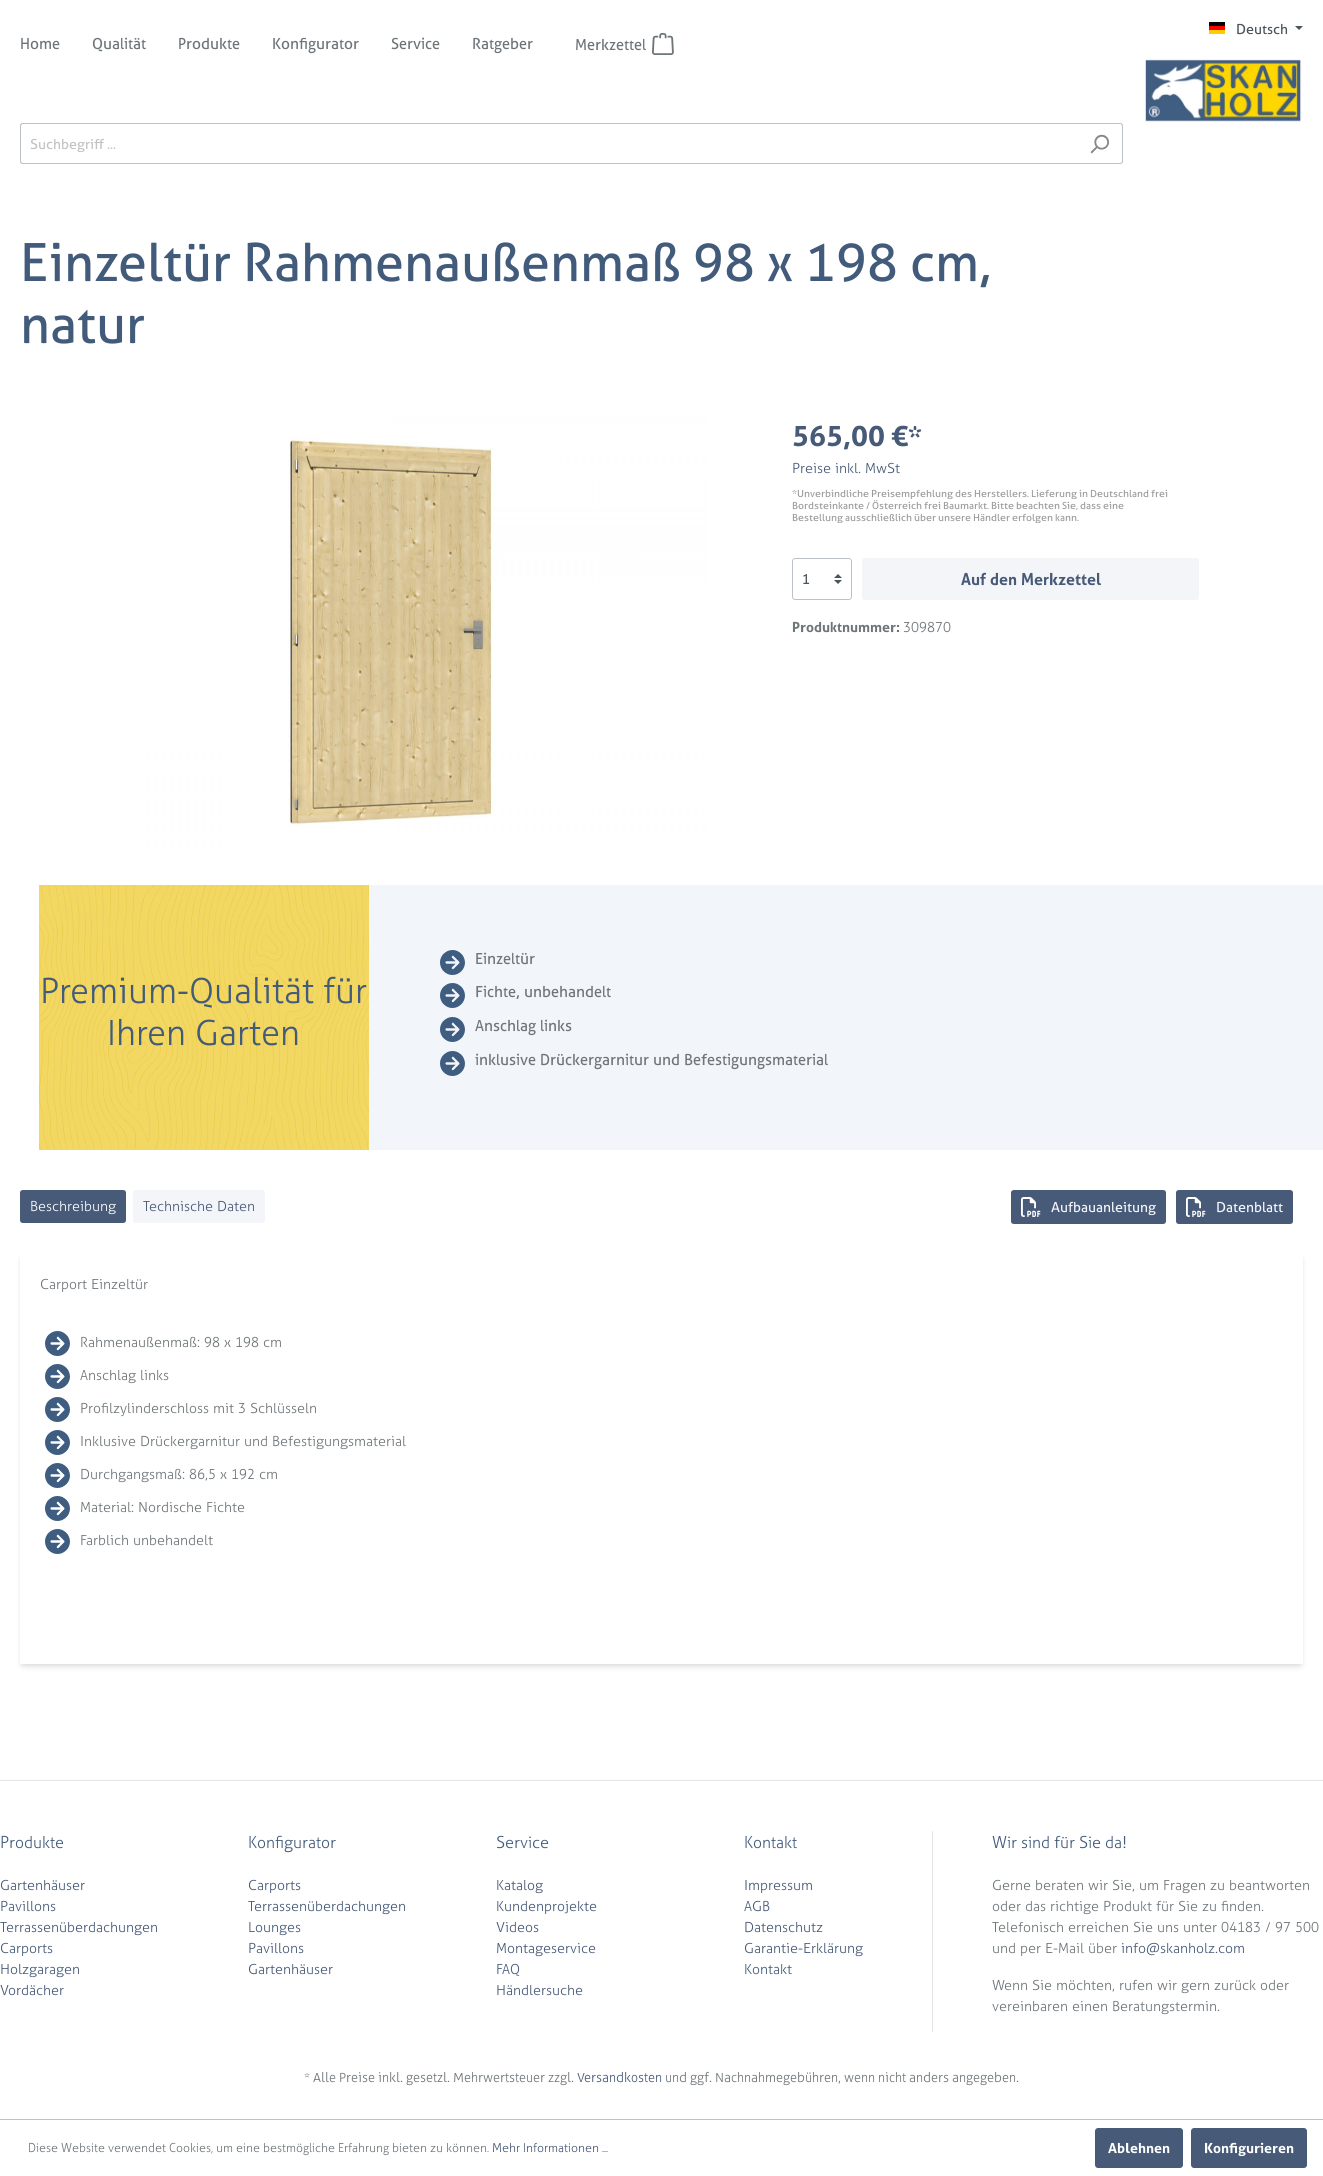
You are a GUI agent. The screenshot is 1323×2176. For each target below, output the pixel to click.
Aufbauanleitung (1088, 1207)
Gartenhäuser (42, 1884)
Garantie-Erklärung (803, 1947)
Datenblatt (1234, 1207)
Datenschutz (783, 1926)
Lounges (274, 1926)
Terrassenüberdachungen (79, 1926)
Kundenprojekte (546, 1905)
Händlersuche (539, 1989)
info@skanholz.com (1183, 1947)
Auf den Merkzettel (1031, 579)
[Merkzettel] (663, 44)
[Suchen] (1099, 143)
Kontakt (768, 1968)
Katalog (519, 1884)
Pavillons (28, 1905)
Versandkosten (619, 2077)
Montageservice (546, 1947)
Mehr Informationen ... (550, 2148)
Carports (26, 1947)
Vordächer (32, 1989)
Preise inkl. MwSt (846, 467)
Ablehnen (1139, 2147)
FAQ (508, 1968)
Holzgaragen (40, 1968)
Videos (517, 1926)
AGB (757, 1905)
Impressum (778, 1884)
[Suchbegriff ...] (548, 143)
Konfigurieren (1249, 2147)
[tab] (73, 1206)
